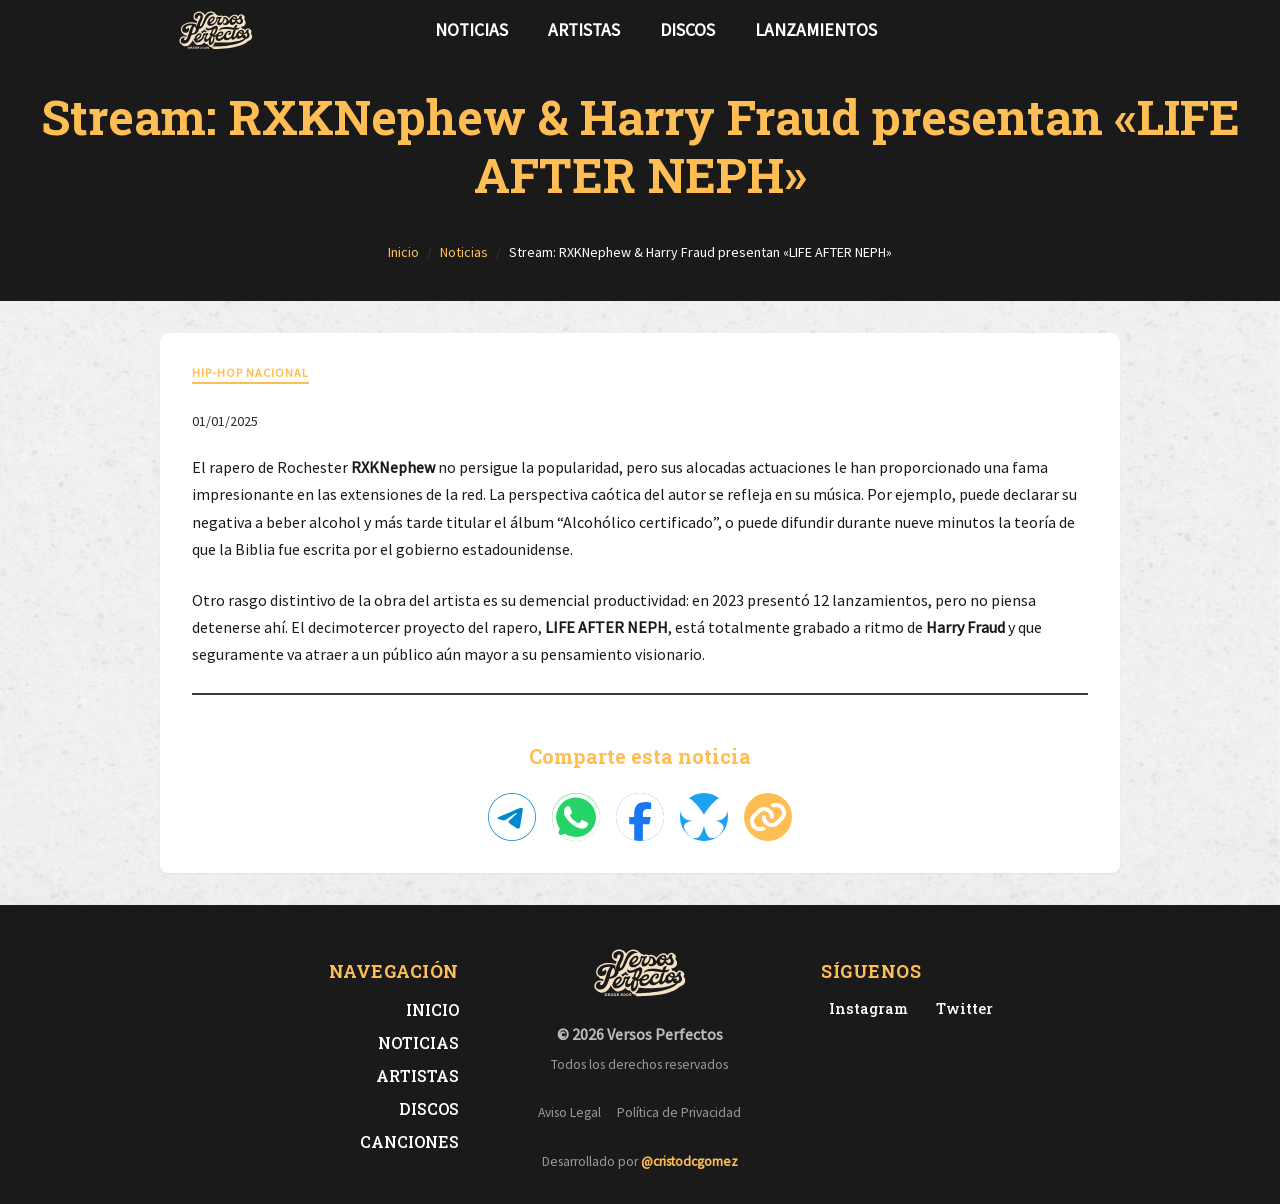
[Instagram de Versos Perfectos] (864, 1008)
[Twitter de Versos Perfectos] (960, 1008)
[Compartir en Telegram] (512, 817)
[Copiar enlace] (768, 817)
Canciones (409, 1141)
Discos (687, 30)
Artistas (584, 30)
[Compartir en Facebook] (640, 817)
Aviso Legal (569, 1112)
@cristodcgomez (689, 1161)
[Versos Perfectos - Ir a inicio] (216, 30)
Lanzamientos (816, 30)
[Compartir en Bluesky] (704, 817)
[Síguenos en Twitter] (1064, 30)
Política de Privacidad (679, 1112)
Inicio (432, 1009)
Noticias (471, 30)
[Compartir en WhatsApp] (576, 817)
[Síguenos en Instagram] (1096, 30)
